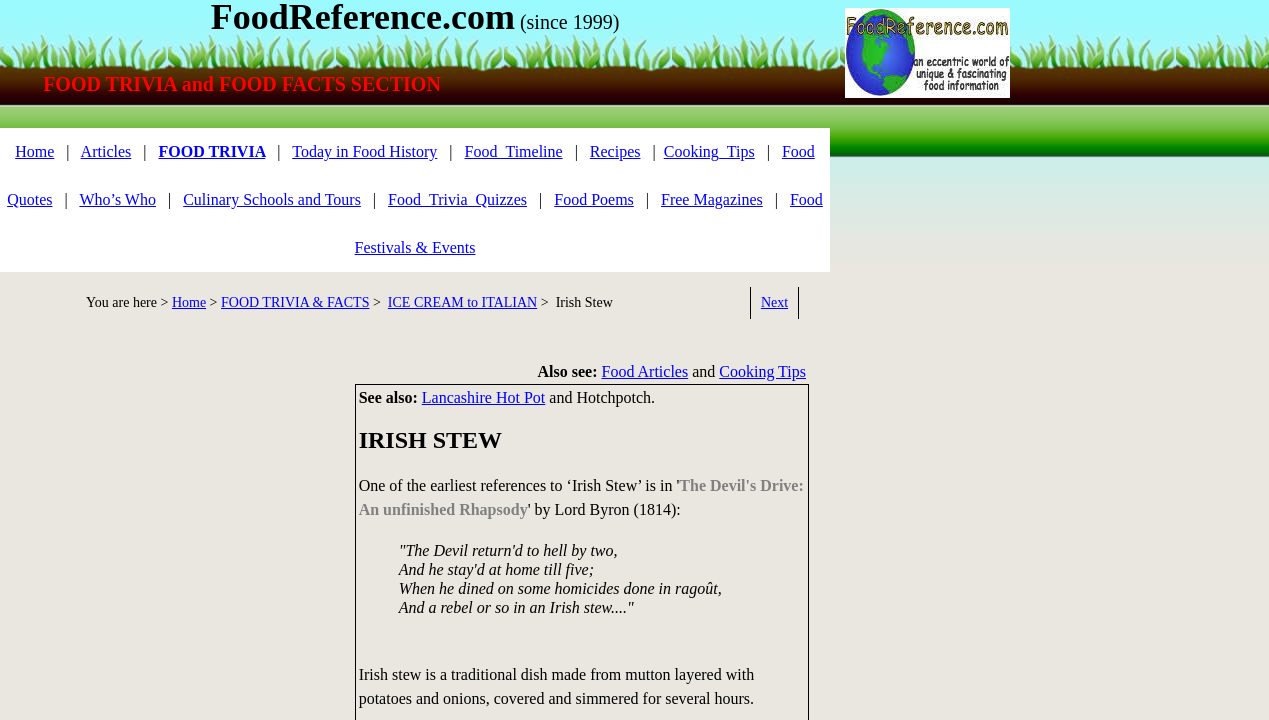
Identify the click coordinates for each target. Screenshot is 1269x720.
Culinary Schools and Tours (272, 199)
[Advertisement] (170, 524)
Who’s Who (117, 199)
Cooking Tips (762, 371)
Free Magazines (712, 199)
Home (34, 151)
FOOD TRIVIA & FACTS (295, 302)
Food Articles (645, 371)
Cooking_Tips (709, 151)
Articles (106, 151)
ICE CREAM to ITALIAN (462, 302)
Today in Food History (364, 151)
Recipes (615, 151)
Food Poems (594, 199)
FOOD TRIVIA (211, 151)
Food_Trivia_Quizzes (457, 199)
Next (774, 302)
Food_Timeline (514, 151)
